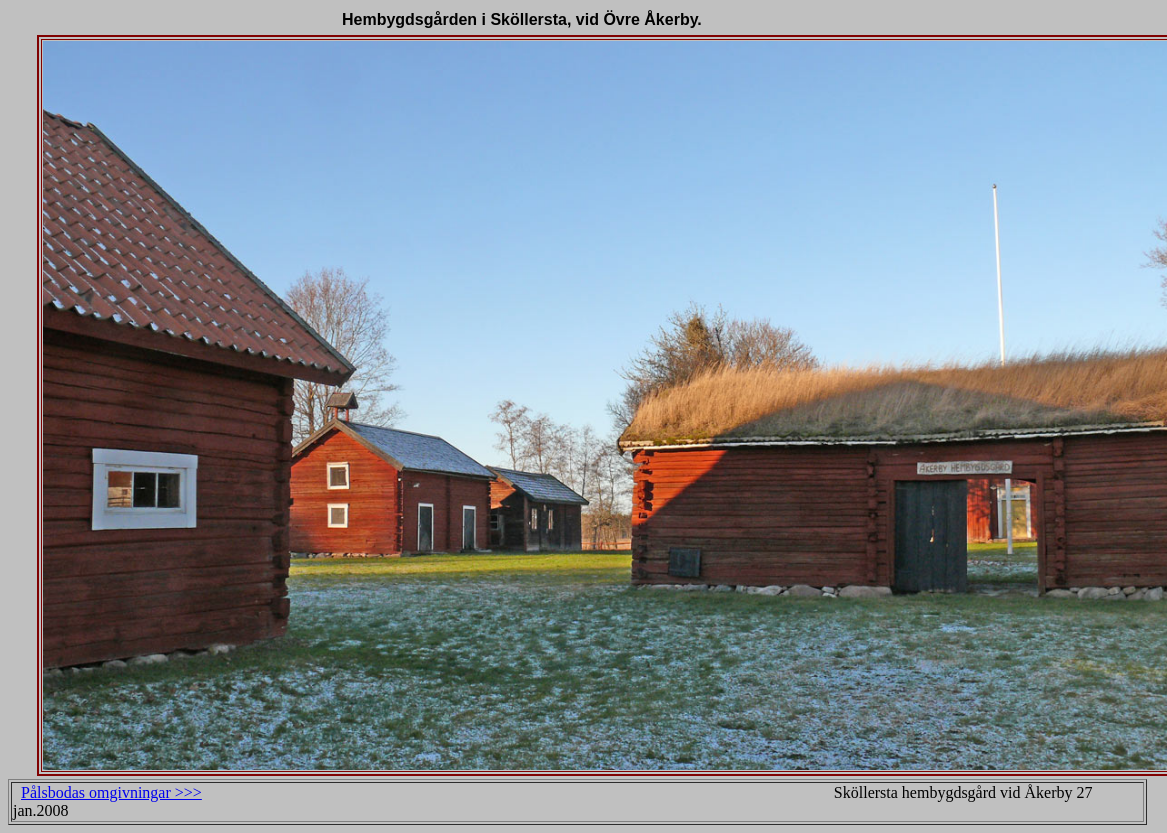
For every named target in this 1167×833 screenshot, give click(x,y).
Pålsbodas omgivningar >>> (111, 792)
